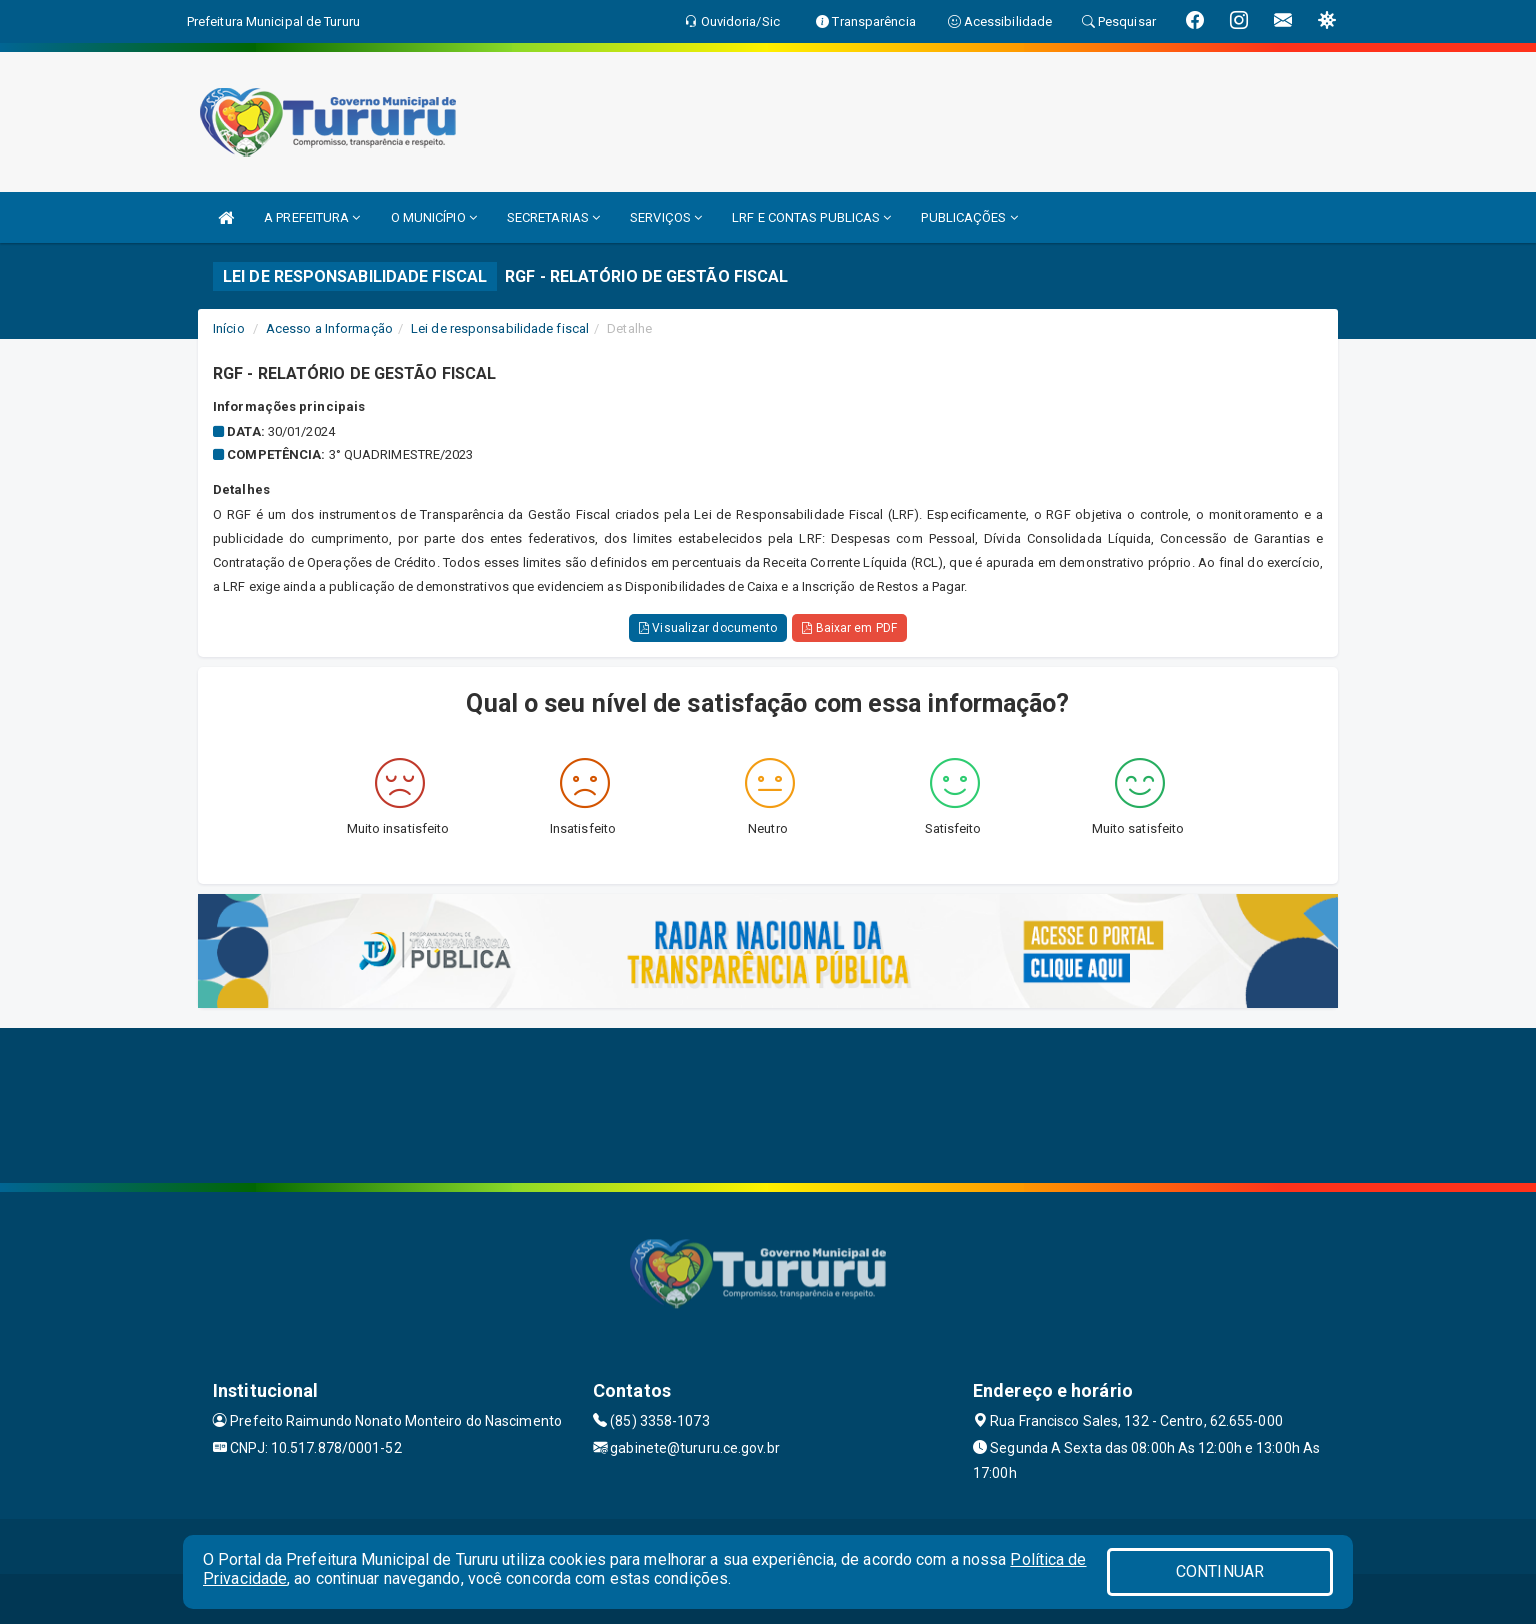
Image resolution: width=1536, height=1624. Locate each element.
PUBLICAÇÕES (969, 217)
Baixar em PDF (849, 628)
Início (229, 328)
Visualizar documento (708, 628)
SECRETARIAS (553, 217)
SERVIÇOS (666, 217)
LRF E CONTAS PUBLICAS (811, 217)
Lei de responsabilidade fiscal (500, 328)
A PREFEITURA (312, 217)
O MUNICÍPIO (434, 217)
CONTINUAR (1220, 1571)
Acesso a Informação (329, 328)
